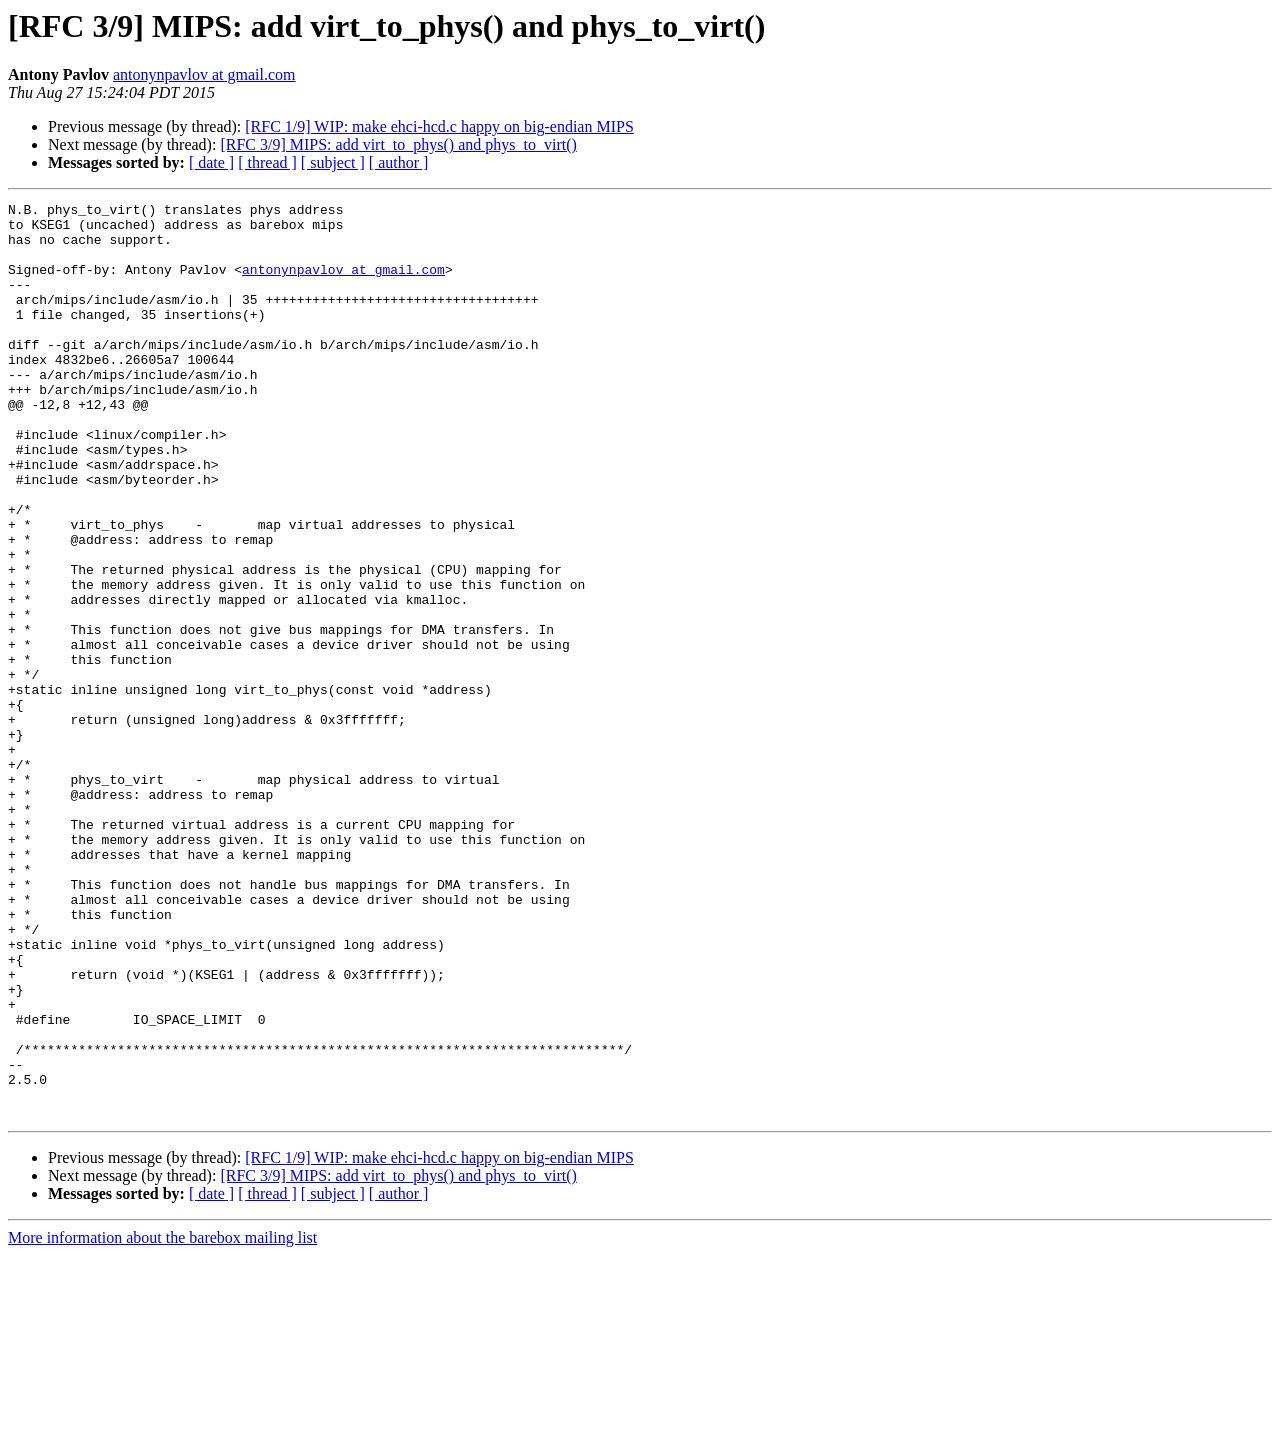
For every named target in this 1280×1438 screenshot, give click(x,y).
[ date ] (211, 162)
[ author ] (399, 162)
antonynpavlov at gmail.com (204, 74)
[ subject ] (333, 162)
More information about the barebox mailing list (162, 1420)
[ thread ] (267, 162)
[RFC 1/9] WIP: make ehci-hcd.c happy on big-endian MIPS (439, 126)
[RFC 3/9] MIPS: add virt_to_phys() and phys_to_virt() (398, 144)
